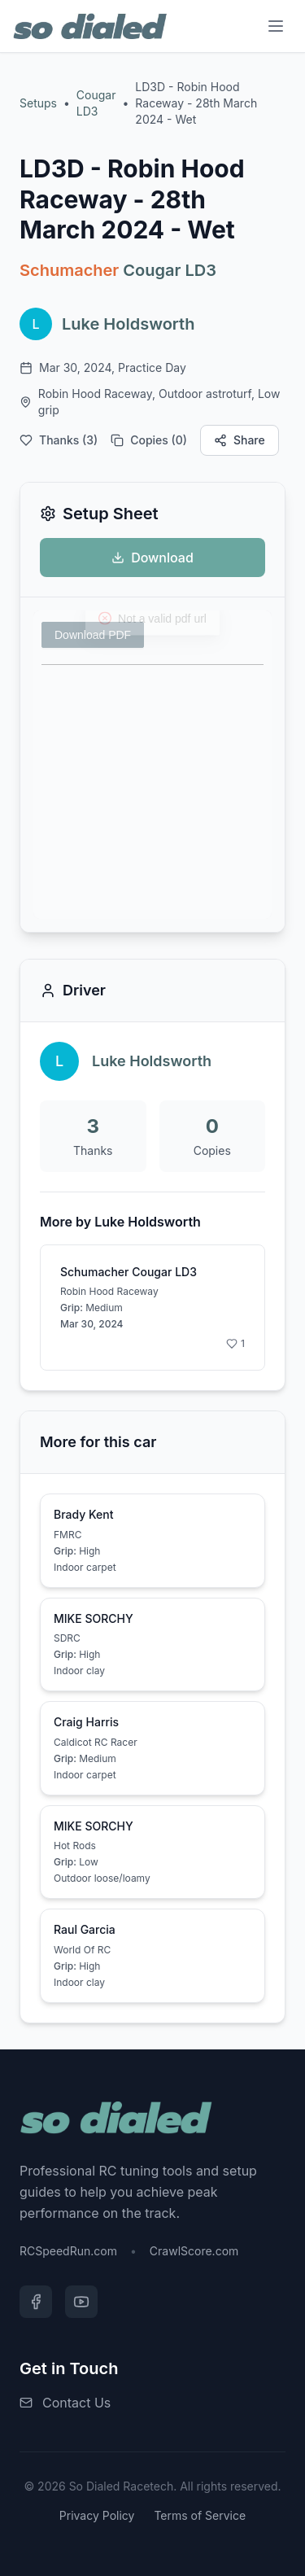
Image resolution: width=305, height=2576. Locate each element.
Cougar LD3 (96, 103)
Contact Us (76, 2402)
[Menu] (275, 26)
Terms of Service (200, 2515)
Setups (38, 103)
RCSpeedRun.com (68, 2251)
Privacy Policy (97, 2515)
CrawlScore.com (194, 2251)
